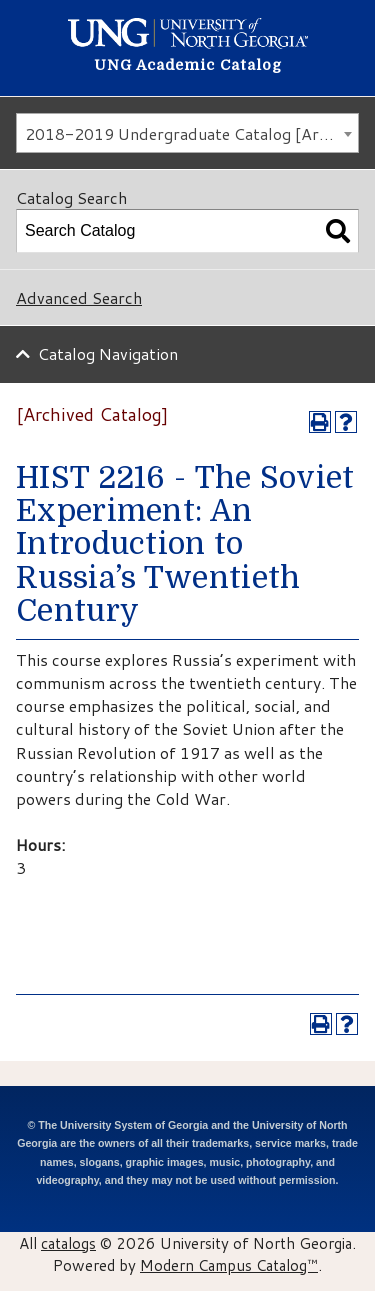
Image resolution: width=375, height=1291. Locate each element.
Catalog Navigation (108, 353)
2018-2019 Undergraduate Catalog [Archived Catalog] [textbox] (191, 133)
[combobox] (187, 133)
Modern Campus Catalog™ (229, 1265)
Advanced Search (79, 297)
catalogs (68, 1243)
